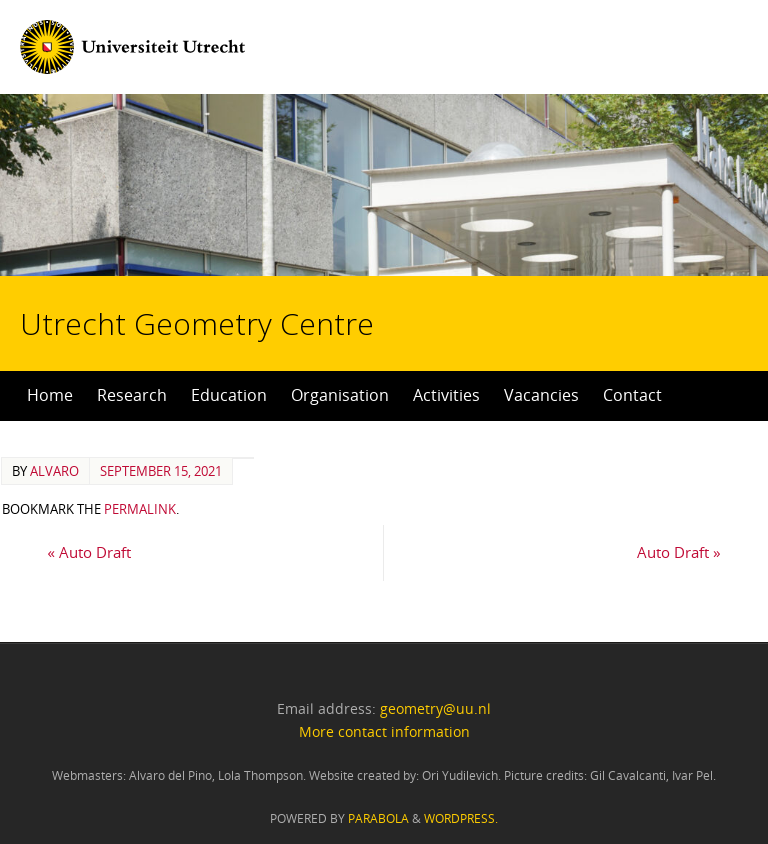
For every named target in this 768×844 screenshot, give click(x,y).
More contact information (384, 731)
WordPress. (461, 818)
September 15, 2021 (161, 471)
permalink (140, 509)
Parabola (378, 818)
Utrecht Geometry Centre (228, 260)
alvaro (54, 471)
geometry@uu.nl (435, 708)
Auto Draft (89, 552)
